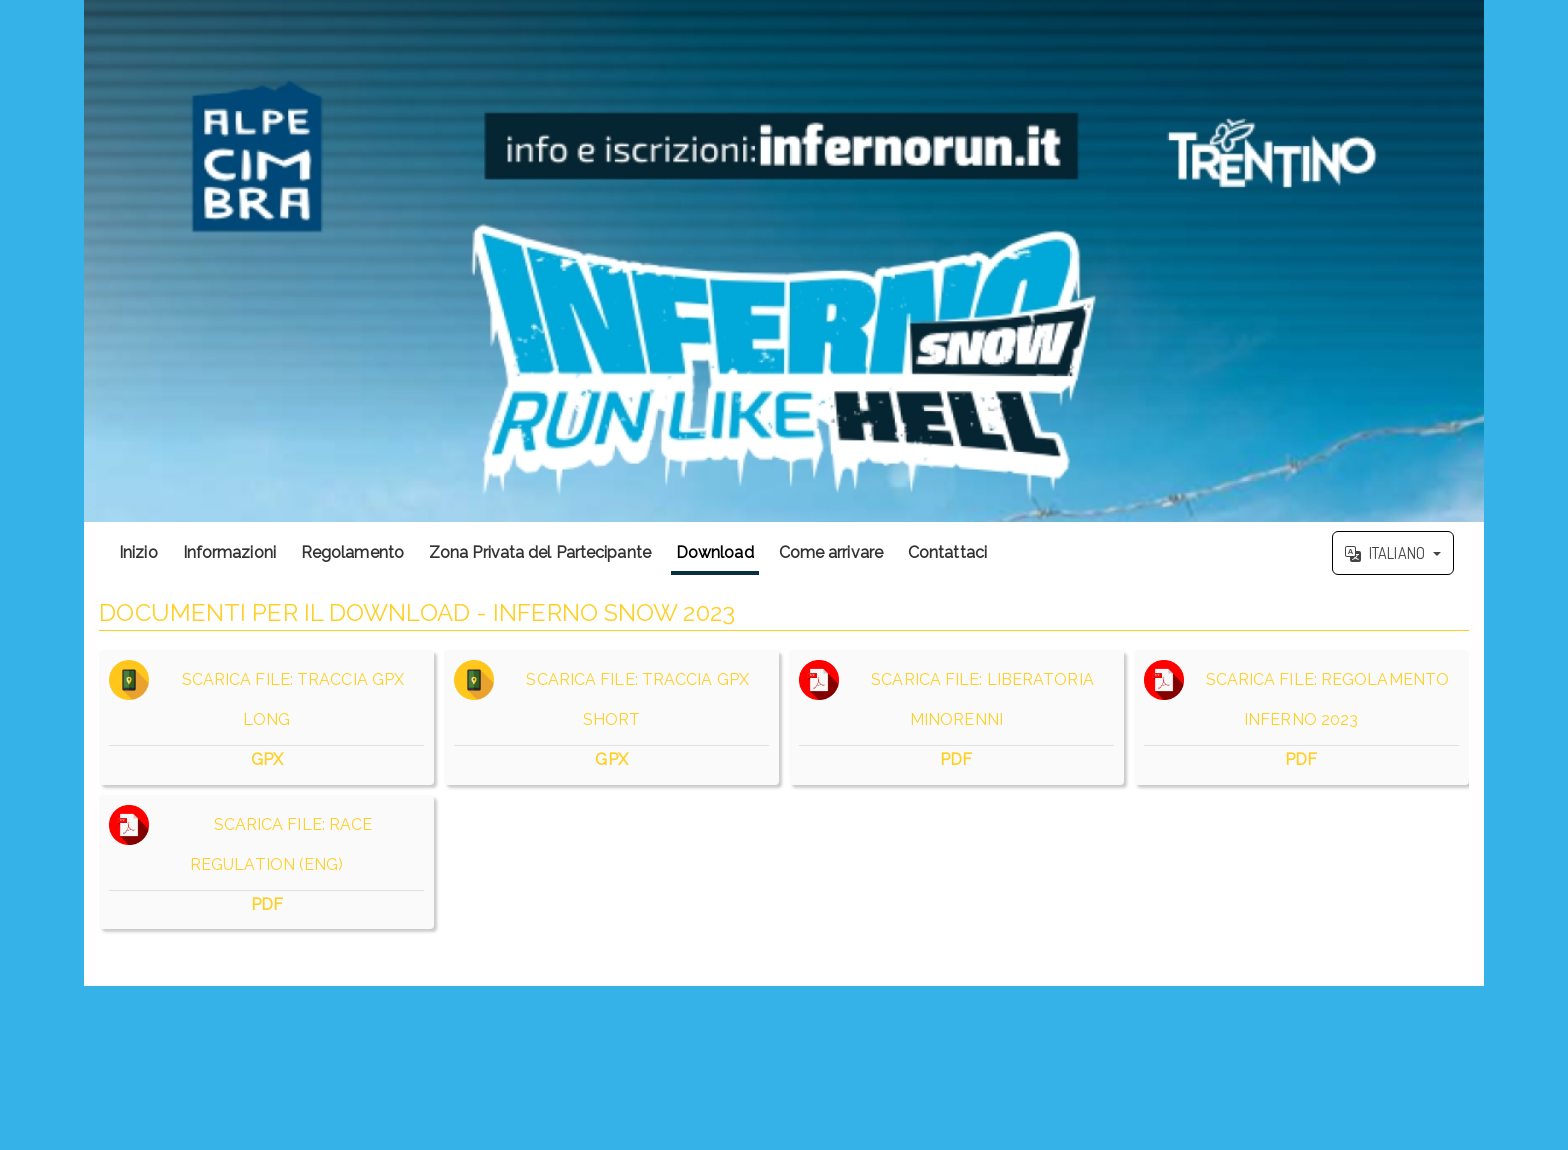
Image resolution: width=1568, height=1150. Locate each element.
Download (715, 552)
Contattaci (947, 552)
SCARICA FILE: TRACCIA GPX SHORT (611, 717)
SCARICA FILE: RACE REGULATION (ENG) (266, 862)
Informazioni (229, 552)
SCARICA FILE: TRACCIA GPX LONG (266, 717)
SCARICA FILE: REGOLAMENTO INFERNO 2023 (1301, 717)
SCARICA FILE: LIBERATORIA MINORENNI (956, 717)
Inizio (138, 552)
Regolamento (352, 552)
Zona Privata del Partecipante (540, 552)
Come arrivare (831, 552)
